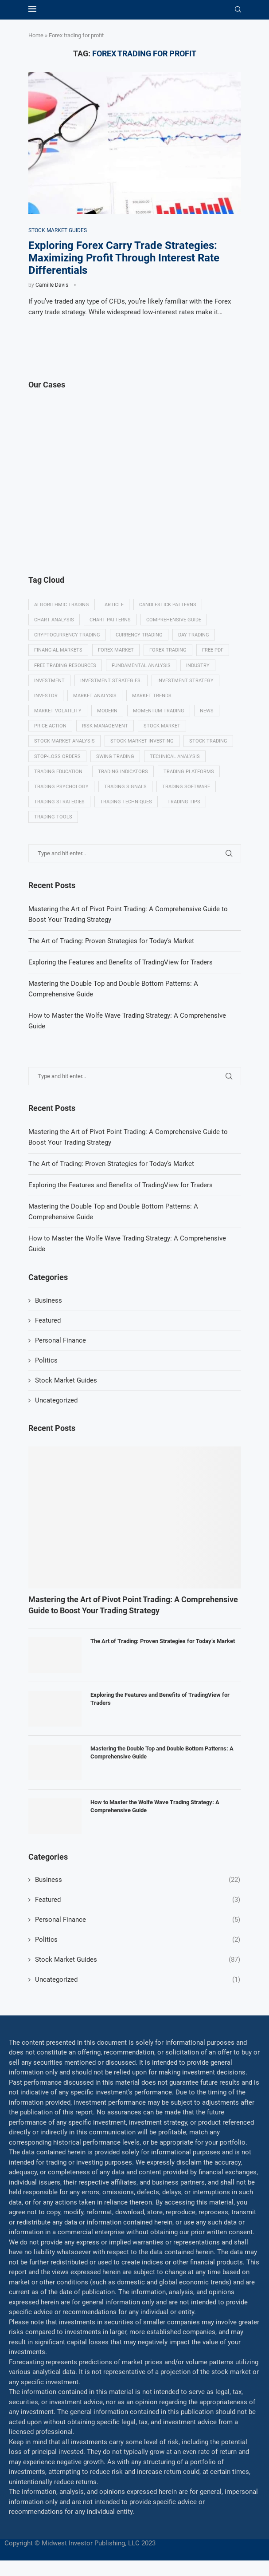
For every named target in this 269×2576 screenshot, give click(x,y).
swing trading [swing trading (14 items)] (115, 756)
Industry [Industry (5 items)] (198, 665)
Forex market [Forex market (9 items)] (116, 650)
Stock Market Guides (66, 1380)
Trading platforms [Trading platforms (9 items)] (189, 771)
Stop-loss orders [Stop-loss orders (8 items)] (57, 756)
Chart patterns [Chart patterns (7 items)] (110, 620)
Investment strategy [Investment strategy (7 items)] (185, 681)
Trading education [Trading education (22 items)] (58, 771)
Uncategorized (56, 1400)
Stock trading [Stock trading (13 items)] (208, 741)
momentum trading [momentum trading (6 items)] (158, 711)
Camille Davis (51, 285)
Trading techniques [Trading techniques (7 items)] (126, 802)
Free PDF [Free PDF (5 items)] (212, 650)
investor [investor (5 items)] (46, 696)
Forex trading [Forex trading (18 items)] (168, 650)
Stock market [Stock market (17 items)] (162, 726)
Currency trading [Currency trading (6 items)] (139, 635)
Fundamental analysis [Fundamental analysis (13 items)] (141, 665)
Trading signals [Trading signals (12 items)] (125, 787)
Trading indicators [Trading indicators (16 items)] (123, 771)
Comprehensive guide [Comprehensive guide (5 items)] (173, 620)
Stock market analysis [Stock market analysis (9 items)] (64, 741)
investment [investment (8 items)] (49, 681)
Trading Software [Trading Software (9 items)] (186, 787)
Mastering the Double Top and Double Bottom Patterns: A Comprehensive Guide (162, 1752)
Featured (48, 1320)
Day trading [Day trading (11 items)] (193, 635)
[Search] (238, 9)
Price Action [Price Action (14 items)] (50, 726)
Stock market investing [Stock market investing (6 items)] (142, 741)
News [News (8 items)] (207, 711)
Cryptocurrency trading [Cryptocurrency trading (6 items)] (67, 635)
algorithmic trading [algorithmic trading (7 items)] (61, 605)
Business (48, 1300)
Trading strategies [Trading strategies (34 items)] (59, 802)
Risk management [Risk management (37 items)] (105, 726)
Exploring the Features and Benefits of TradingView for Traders (120, 1185)
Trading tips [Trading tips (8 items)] (184, 802)
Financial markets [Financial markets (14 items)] (58, 650)
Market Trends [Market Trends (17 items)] (152, 696)
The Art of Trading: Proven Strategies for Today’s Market (111, 1164)
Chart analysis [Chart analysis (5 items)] (54, 620)
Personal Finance (60, 1340)
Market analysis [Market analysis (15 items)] (95, 696)
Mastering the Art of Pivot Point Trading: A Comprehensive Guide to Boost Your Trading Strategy (133, 1605)
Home (35, 35)
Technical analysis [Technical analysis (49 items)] (175, 756)
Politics (46, 1360)
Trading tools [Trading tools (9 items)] (53, 817)
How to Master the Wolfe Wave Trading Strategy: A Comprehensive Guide (154, 1806)
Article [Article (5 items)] (114, 605)
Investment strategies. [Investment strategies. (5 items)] (111, 681)
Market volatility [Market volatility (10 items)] (58, 711)
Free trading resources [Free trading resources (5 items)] (65, 665)
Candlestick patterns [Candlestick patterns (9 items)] (167, 605)
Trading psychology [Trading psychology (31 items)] (61, 787)
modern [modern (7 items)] (107, 711)
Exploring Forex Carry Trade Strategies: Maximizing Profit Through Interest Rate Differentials (123, 258)
